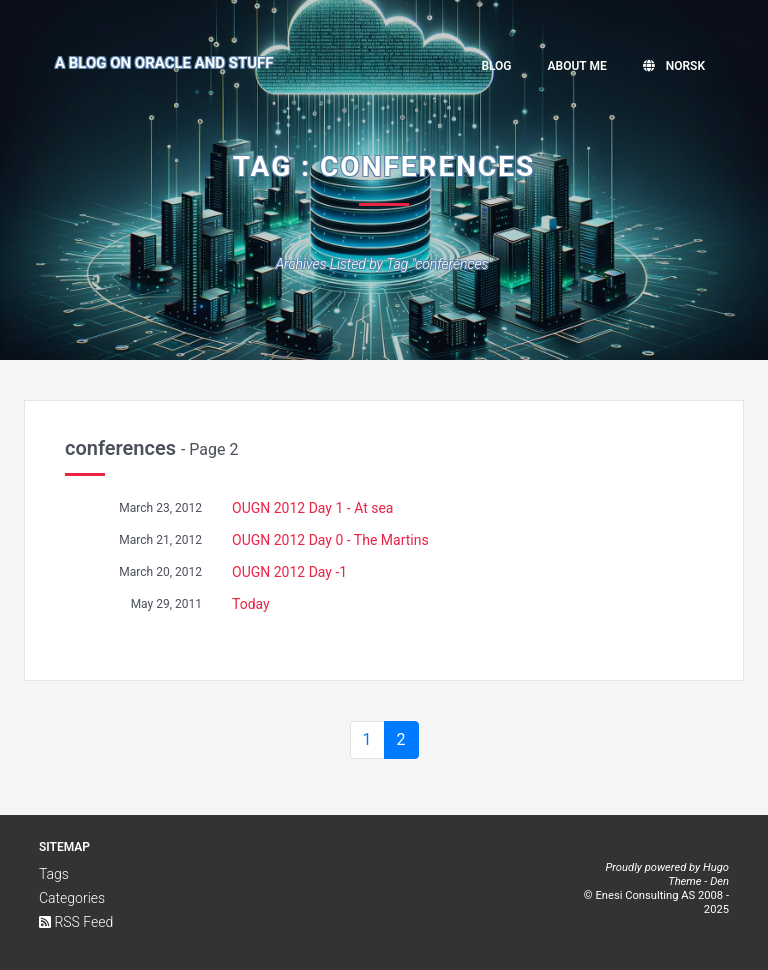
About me (577, 66)
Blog (496, 66)
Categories (72, 898)
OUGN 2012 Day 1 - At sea (312, 508)
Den (719, 881)
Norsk (674, 66)
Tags (54, 874)
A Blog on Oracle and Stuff (164, 63)
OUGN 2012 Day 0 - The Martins (330, 540)
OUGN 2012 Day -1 (289, 572)
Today (251, 604)
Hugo (716, 867)
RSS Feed (76, 922)
